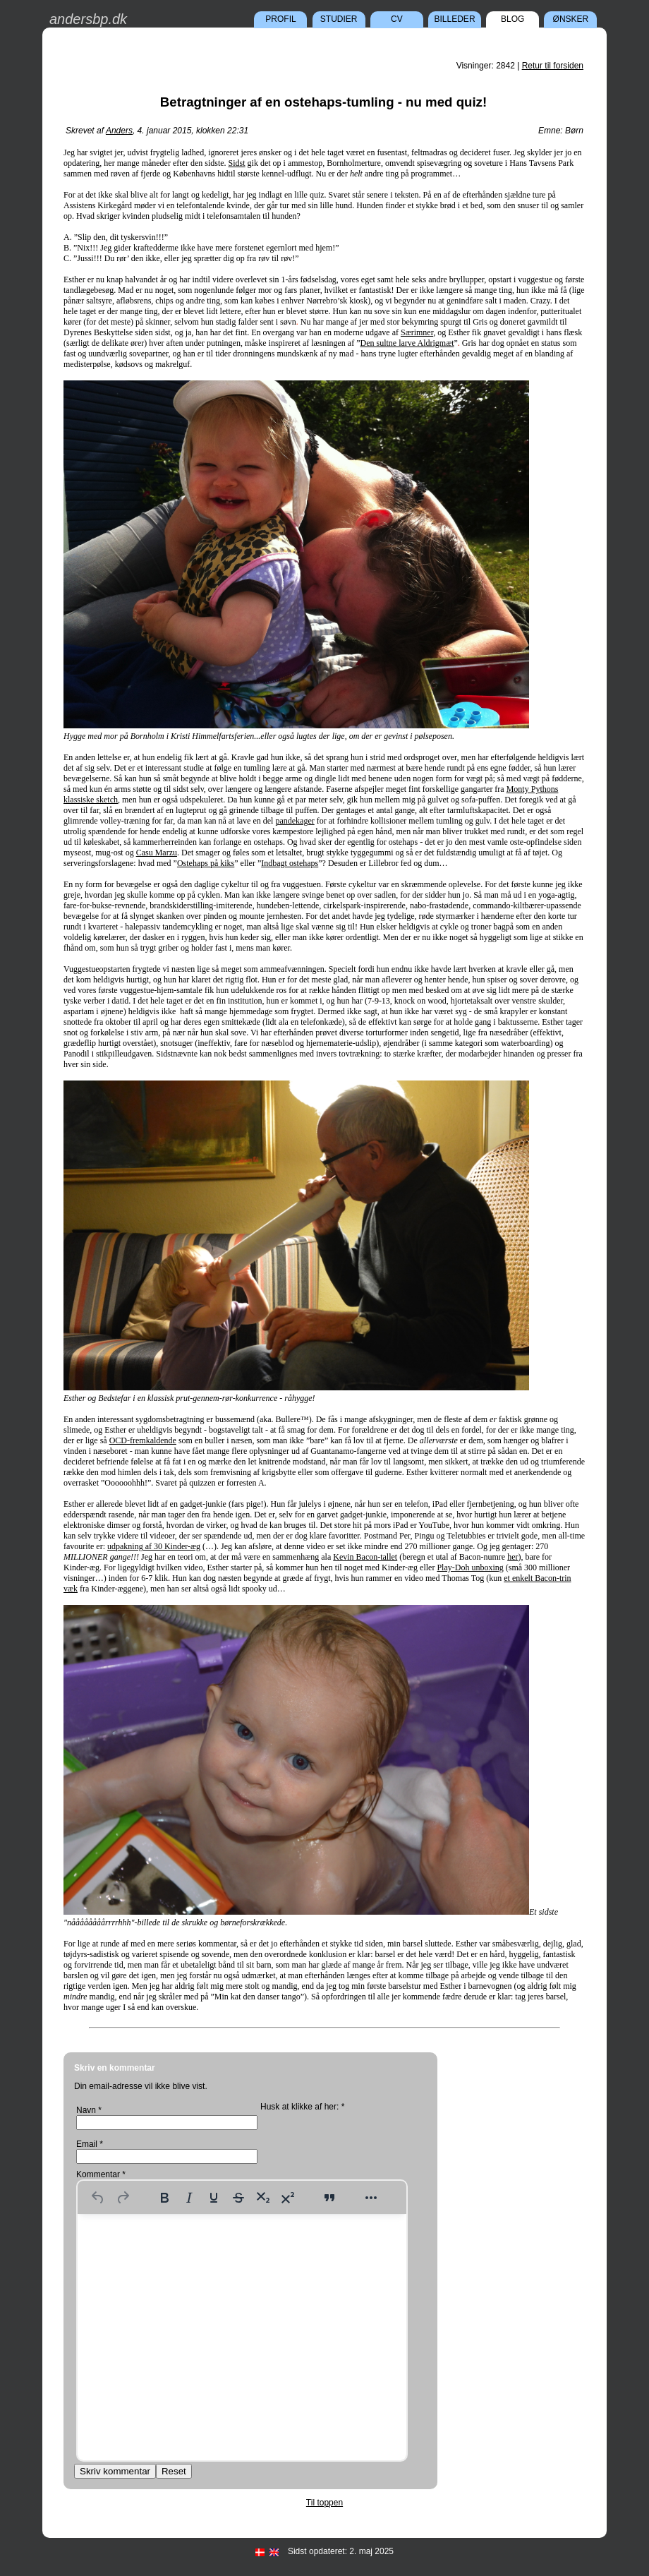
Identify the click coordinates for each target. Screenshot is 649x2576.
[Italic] (189, 2198)
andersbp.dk (88, 19)
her (512, 1557)
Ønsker (571, 19)
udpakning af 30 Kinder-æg (153, 1546)
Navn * (89, 2110)
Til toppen (324, 2503)
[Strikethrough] (238, 2198)
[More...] (371, 2198)
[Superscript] (288, 2198)
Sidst (237, 163)
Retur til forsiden (552, 66)
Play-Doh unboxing (470, 1567)
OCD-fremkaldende (142, 1440)
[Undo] (98, 2198)
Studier (339, 19)
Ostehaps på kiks (205, 863)
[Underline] (214, 2198)
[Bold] (164, 2198)
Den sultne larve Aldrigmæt (407, 343)
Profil (280, 19)
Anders (119, 131)
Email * (89, 2144)
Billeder (455, 19)
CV (397, 19)
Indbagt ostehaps (289, 863)
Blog (512, 19)
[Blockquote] (329, 2198)
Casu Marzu (156, 852)
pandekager (294, 821)
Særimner (417, 332)
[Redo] (123, 2198)
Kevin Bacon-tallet (365, 1557)
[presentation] (342, 2139)
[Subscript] (263, 2198)
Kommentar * (101, 2174)
